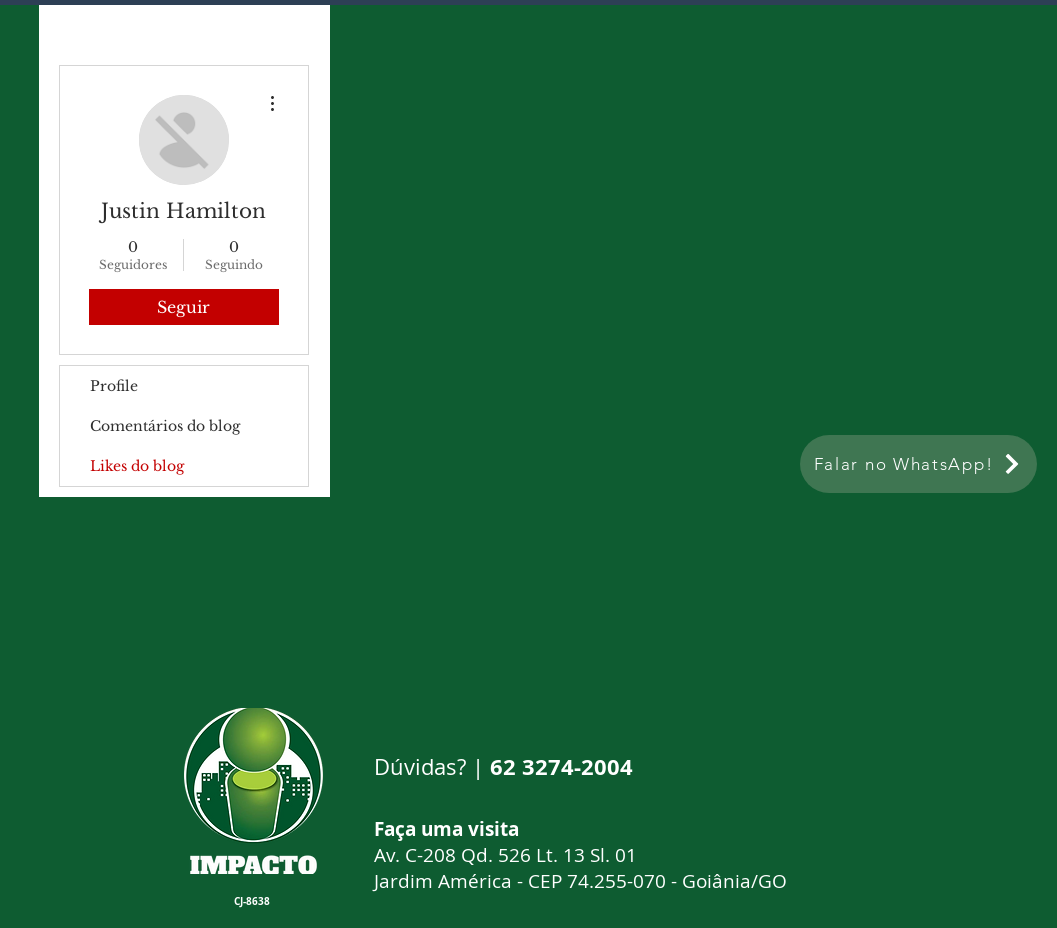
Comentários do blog (165, 426)
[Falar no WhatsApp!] (918, 464)
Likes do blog (137, 466)
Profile (114, 386)
